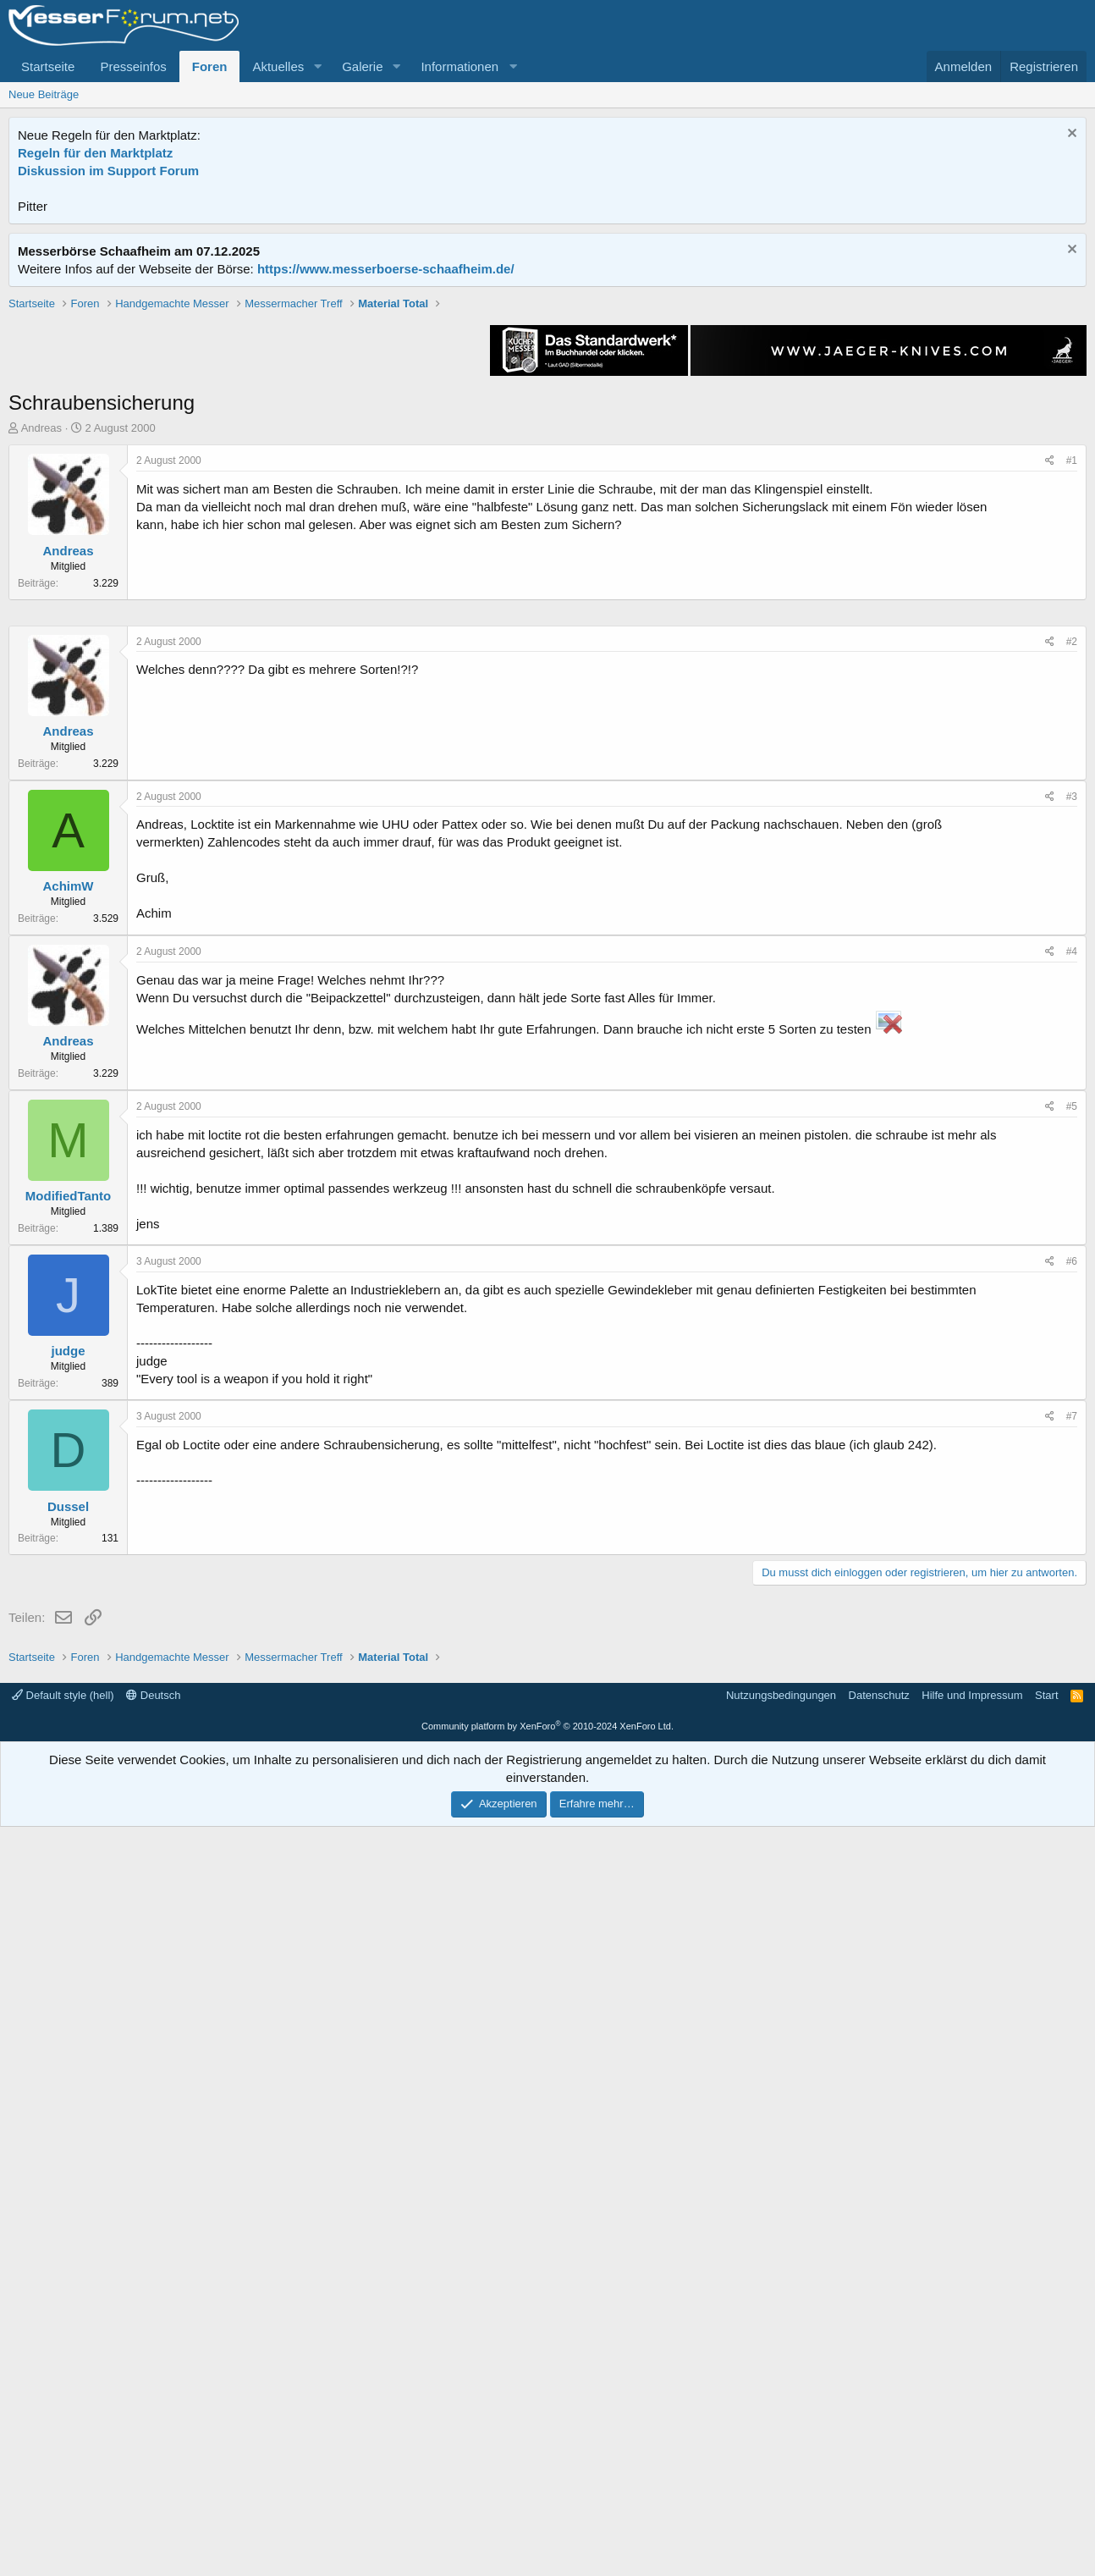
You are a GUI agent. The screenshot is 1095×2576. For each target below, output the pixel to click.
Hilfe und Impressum (972, 2444)
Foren (210, 66)
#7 (1071, 1924)
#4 (1071, 1459)
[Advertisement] (547, 413)
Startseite (47, 66)
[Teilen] (1049, 702)
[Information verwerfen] (1070, 135)
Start (1046, 2444)
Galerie (362, 66)
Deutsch (153, 2444)
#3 (1071, 1304)
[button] (317, 66)
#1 (1071, 702)
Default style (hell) (63, 2444)
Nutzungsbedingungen (781, 2444)
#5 (1071, 1614)
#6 (1071, 1769)
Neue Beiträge (43, 94)
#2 (1071, 1150)
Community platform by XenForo (547, 2475)
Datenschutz (879, 2444)
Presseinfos (133, 66)
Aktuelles (278, 66)
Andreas (41, 669)
